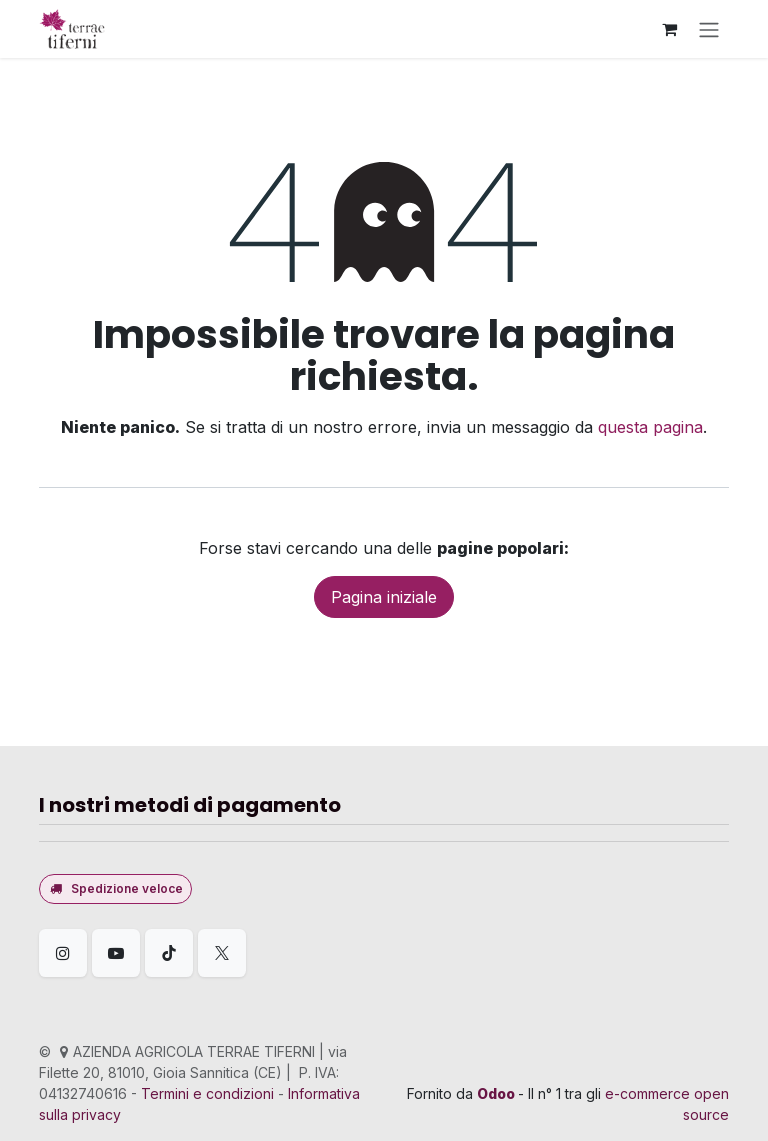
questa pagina (650, 427)
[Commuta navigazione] (709, 29)
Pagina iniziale (384, 597)
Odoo (497, 1093)
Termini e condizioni (207, 1093)
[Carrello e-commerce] (669, 29)
